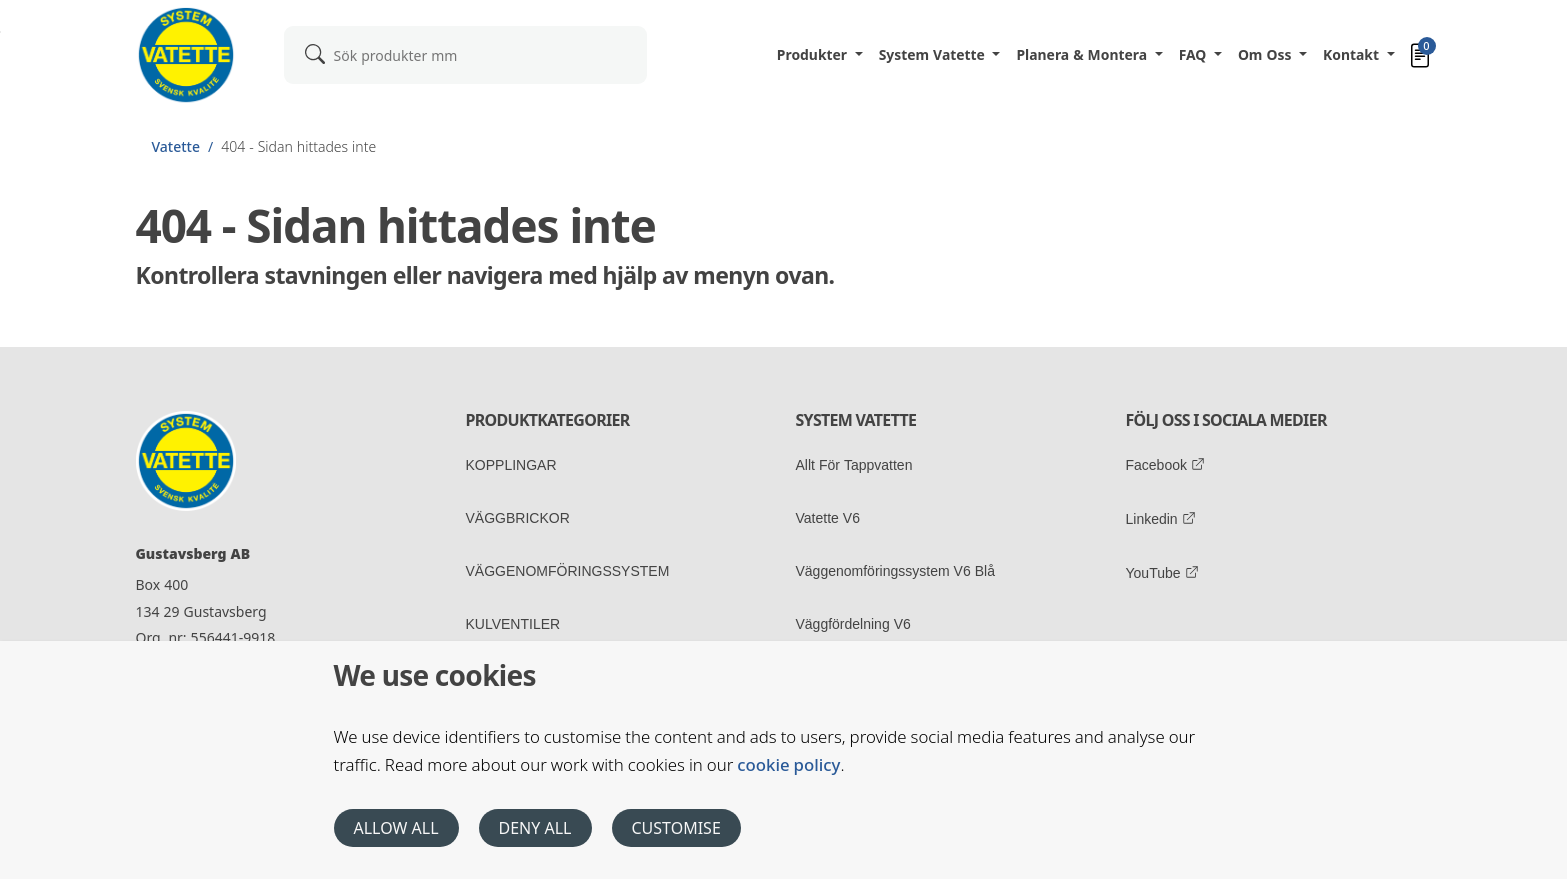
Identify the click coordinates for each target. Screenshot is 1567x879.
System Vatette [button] (934, 54)
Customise (676, 828)
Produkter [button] (814, 54)
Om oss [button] (1267, 54)
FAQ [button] (1195, 54)
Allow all (396, 828)
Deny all (535, 828)
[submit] (315, 53)
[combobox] (465, 55)
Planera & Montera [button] (1083, 54)
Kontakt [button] (1353, 54)
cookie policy (788, 764)
